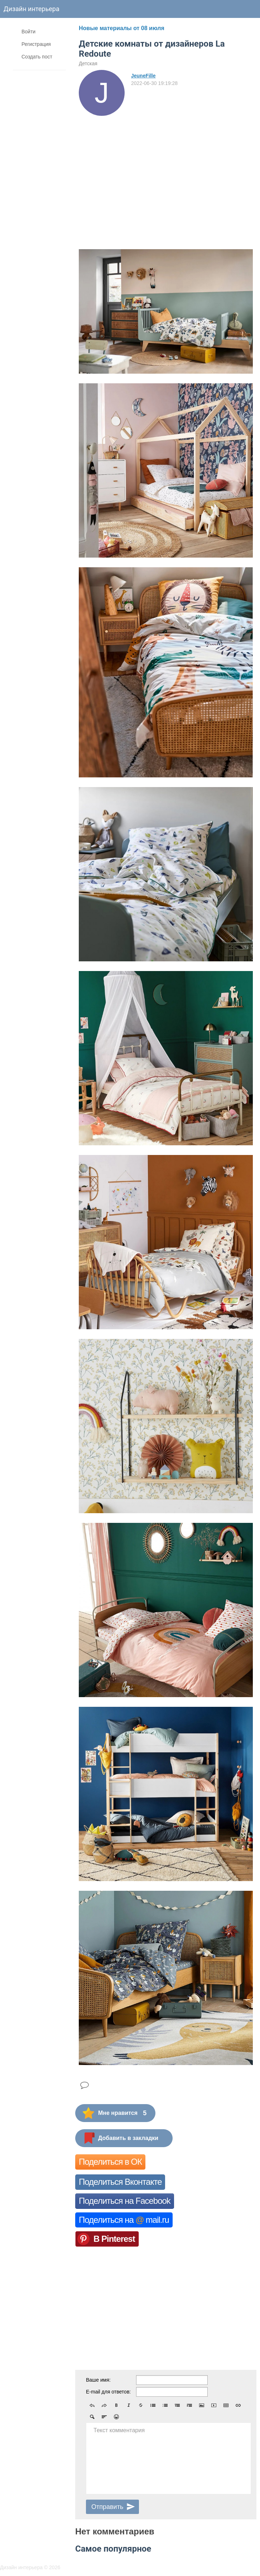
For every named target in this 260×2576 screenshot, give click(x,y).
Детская (88, 63)
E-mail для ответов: (108, 2392)
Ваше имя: (98, 2380)
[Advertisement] (166, 169)
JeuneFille (143, 76)
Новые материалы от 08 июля (121, 28)
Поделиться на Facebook (124, 2201)
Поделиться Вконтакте (120, 2182)
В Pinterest (114, 2239)
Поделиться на (124, 2220)
